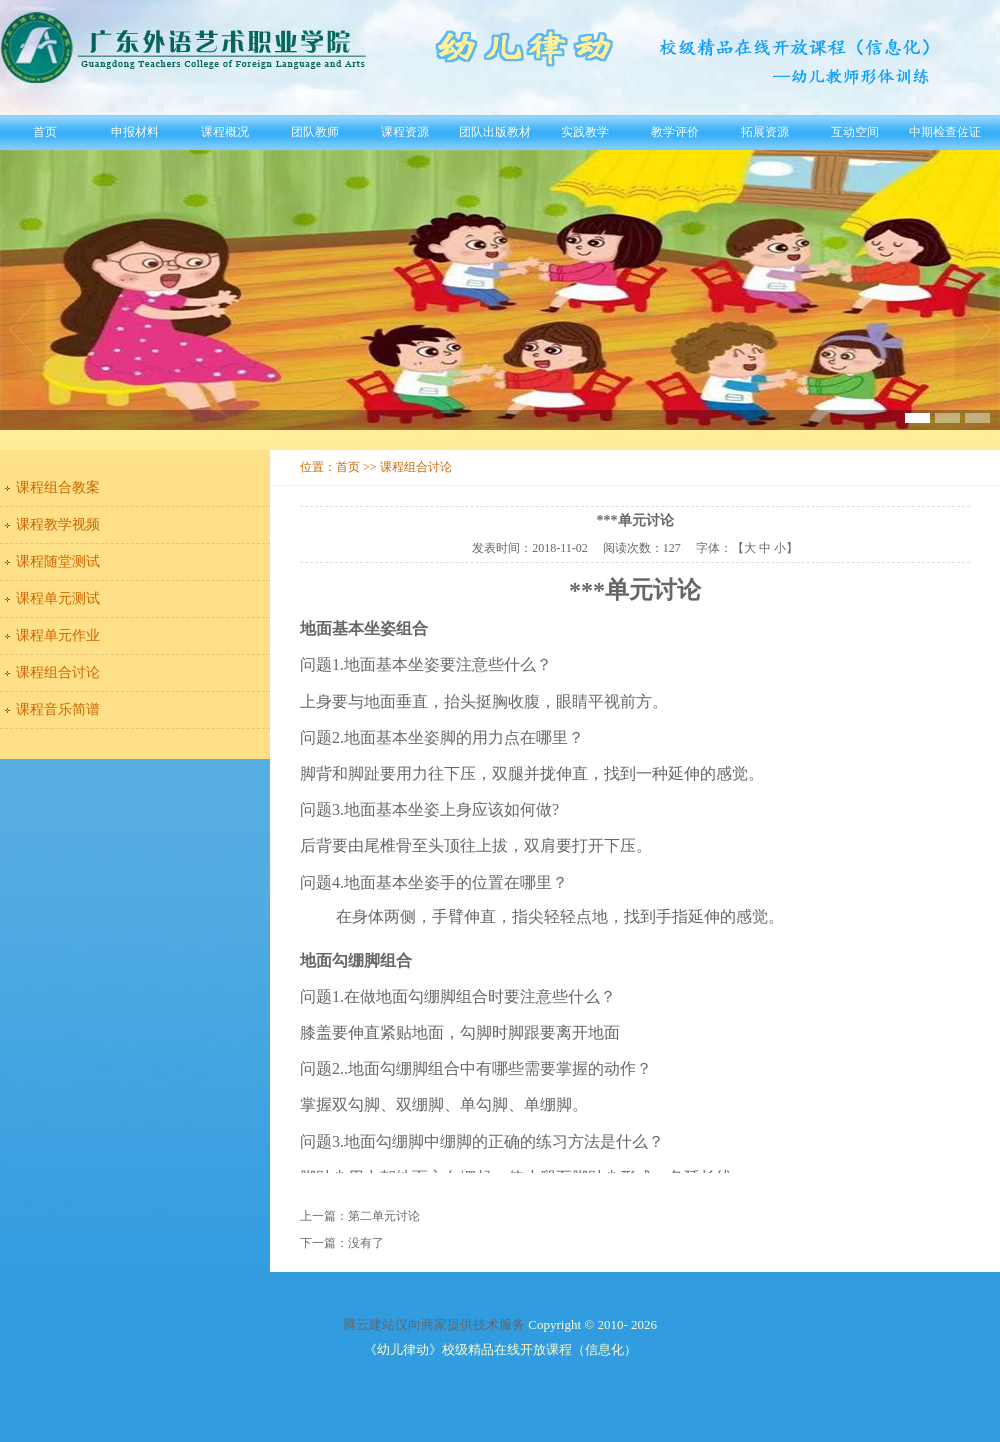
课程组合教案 (58, 487)
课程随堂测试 (58, 561)
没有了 (366, 1243)
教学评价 (675, 132)
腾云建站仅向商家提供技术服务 (434, 1324)
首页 (45, 132)
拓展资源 (765, 132)
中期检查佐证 (945, 132)
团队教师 (315, 132)
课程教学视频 (58, 524)
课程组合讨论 (58, 672)
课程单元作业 (58, 635)
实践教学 (585, 132)
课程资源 (405, 132)
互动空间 (855, 132)
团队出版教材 (495, 132)
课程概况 (225, 132)
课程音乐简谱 (58, 709)
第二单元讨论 (384, 1216)
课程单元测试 (58, 598)
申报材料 (135, 132)
